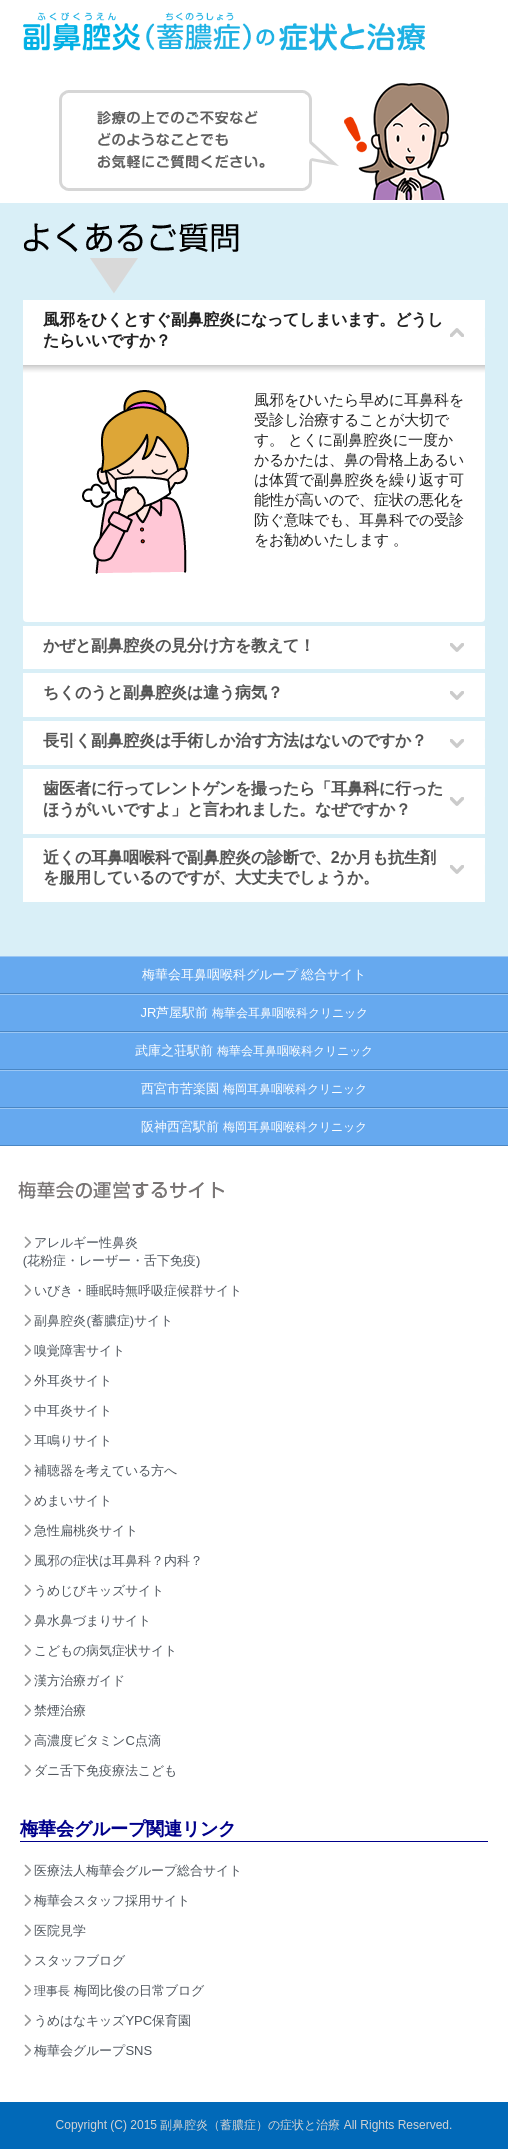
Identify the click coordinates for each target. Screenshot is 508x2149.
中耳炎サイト (68, 1410)
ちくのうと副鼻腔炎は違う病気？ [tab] (157, 693)
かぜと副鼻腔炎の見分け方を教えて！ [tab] (173, 646)
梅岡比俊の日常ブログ (113, 1990)
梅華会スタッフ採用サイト (107, 1900)
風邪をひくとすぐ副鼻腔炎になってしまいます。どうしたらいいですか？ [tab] (237, 330)
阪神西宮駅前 (253, 1126)
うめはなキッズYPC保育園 (107, 2020)
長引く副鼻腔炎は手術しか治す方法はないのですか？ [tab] (229, 741)
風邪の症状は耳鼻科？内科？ (113, 1560)
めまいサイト (68, 1500)
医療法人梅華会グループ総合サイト (133, 1870)
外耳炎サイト (68, 1380)
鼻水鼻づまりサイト (87, 1620)
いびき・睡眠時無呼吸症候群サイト (133, 1290)
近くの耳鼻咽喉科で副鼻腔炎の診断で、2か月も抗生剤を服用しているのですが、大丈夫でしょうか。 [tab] (233, 868)
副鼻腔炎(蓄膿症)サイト (98, 1320)
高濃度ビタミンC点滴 (92, 1740)
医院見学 (55, 1930)
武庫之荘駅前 (253, 1050)
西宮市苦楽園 (253, 1088)
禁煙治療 (55, 1710)
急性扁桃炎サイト (81, 1530)
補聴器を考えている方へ (100, 1470)
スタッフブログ (74, 1960)
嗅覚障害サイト (74, 1350)
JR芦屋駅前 (253, 1012)
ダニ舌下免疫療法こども (100, 1770)
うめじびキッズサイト (94, 1590)
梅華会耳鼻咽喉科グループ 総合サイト (254, 974)
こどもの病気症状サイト (100, 1650)
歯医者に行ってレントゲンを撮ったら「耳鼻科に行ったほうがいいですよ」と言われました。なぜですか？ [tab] (237, 799)
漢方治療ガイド (74, 1680)
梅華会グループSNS (87, 2050)
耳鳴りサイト (68, 1440)
